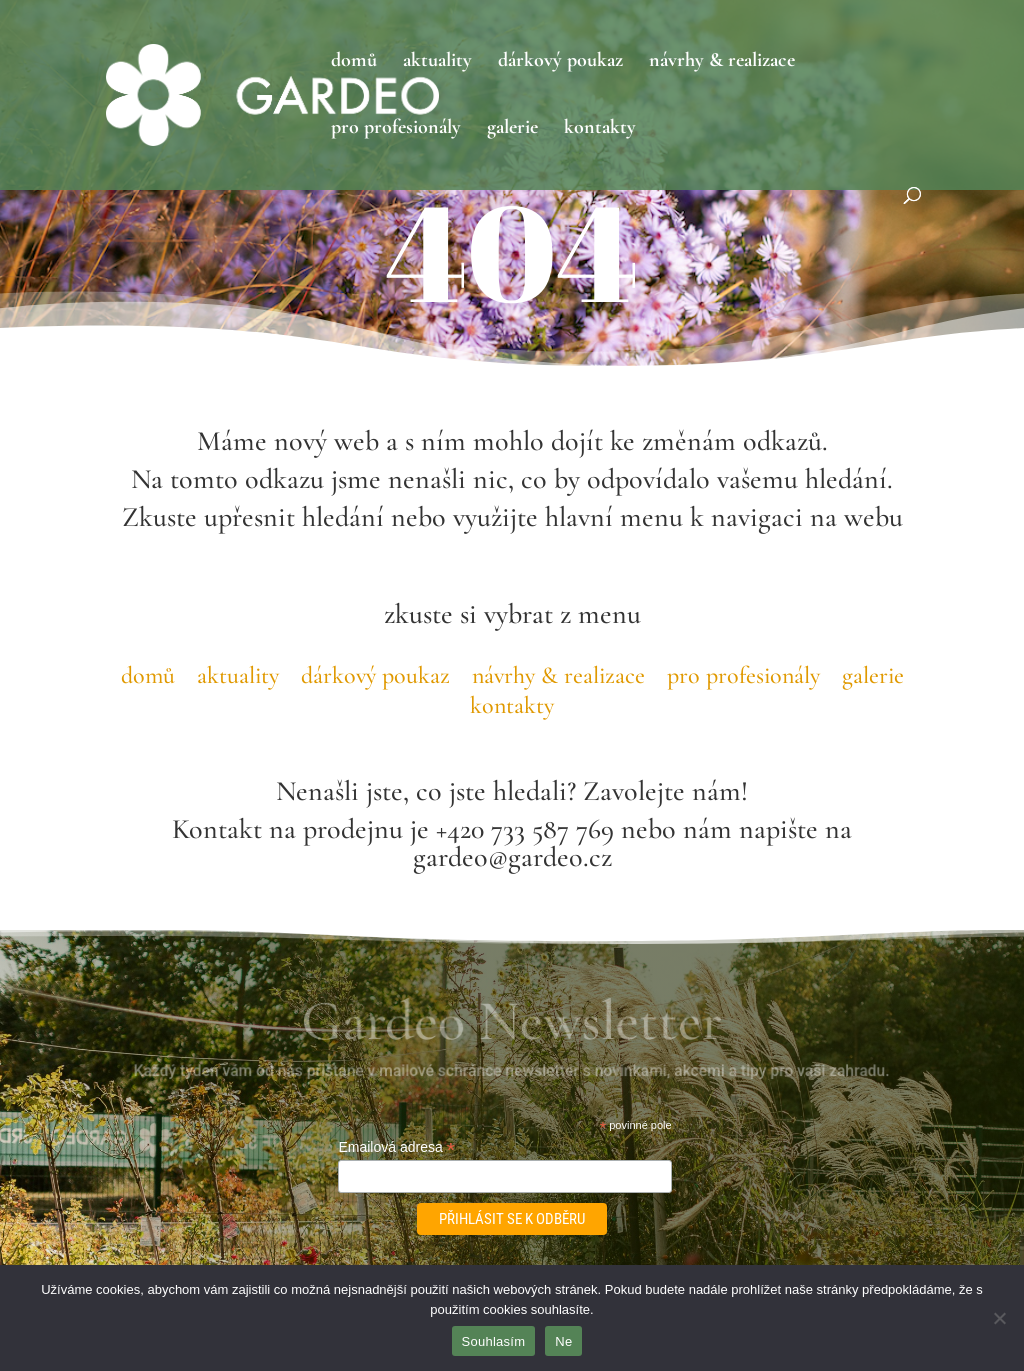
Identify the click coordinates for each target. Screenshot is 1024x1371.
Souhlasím (494, 1341)
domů (354, 62)
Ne (563, 1341)
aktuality (437, 62)
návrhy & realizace (722, 62)
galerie (512, 129)
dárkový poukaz (560, 62)
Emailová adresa (396, 1147)
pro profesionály (396, 129)
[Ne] (999, 1318)
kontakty (600, 129)
